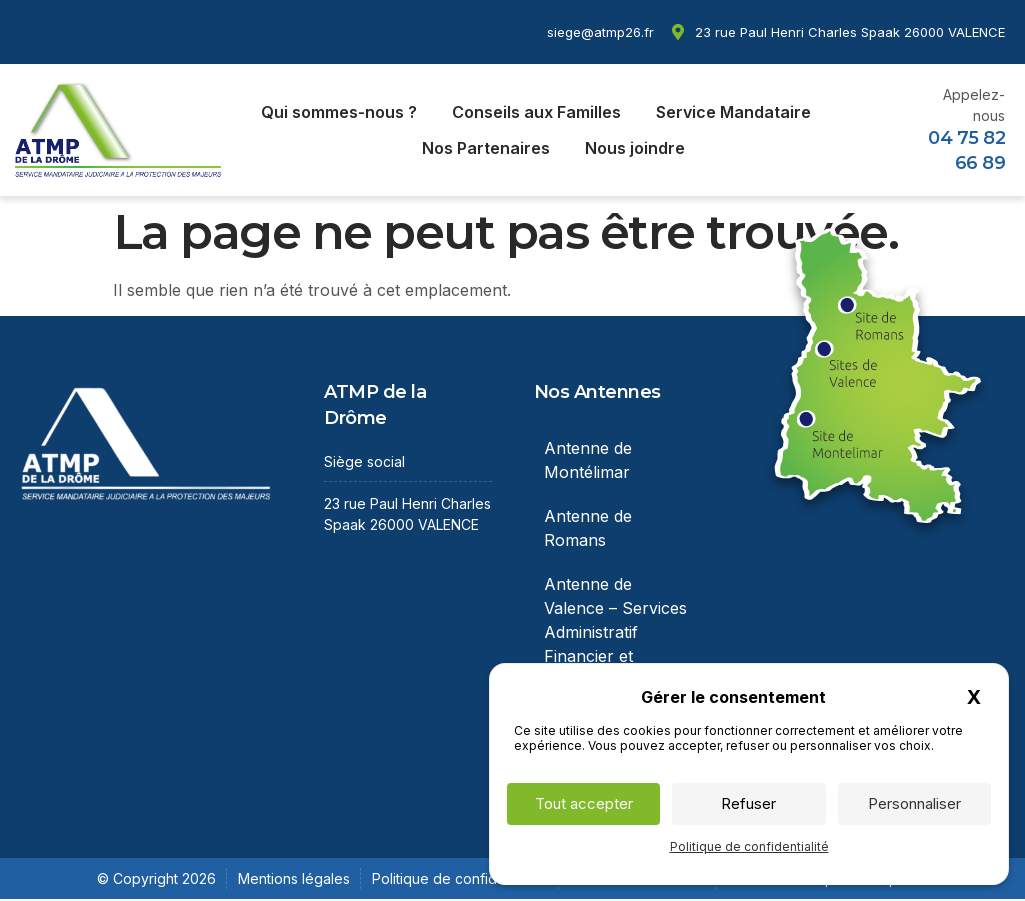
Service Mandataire (733, 112)
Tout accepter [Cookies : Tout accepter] (584, 803)
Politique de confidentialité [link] (749, 846)
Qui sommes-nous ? (339, 112)
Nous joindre (635, 148)
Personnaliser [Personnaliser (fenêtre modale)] (914, 803)
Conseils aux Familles (536, 112)
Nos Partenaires (486, 148)
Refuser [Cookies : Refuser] (748, 803)
